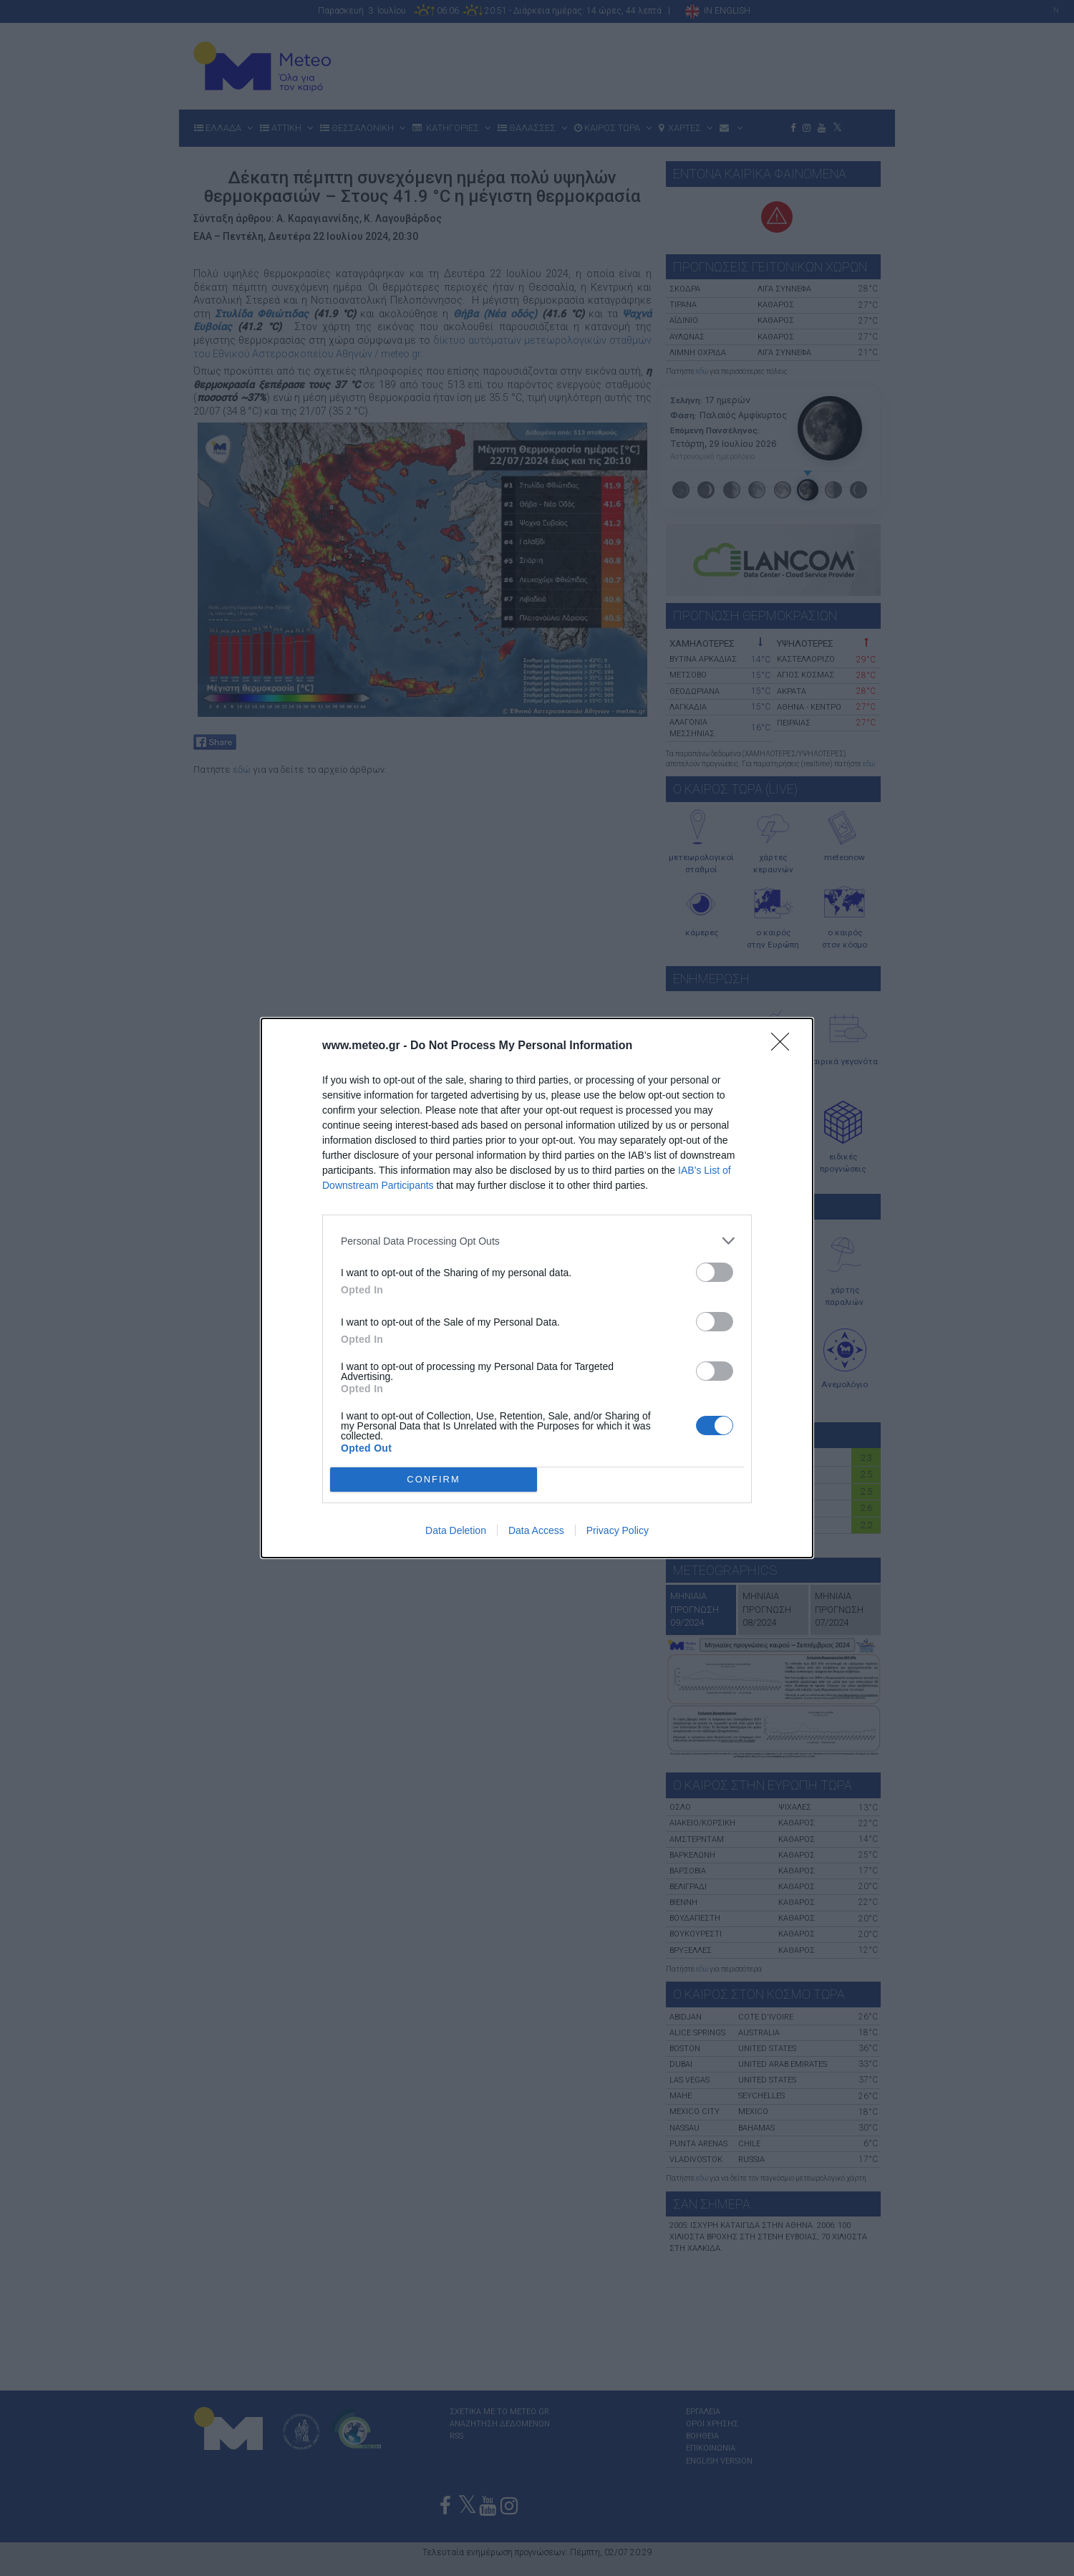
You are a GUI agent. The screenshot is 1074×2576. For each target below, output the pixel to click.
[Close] (784, 1046)
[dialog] (537, 1288)
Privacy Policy (617, 1530)
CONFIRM (433, 1479)
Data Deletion (455, 1530)
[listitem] (537, 1240)
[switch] (714, 1272)
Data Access (536, 1530)
